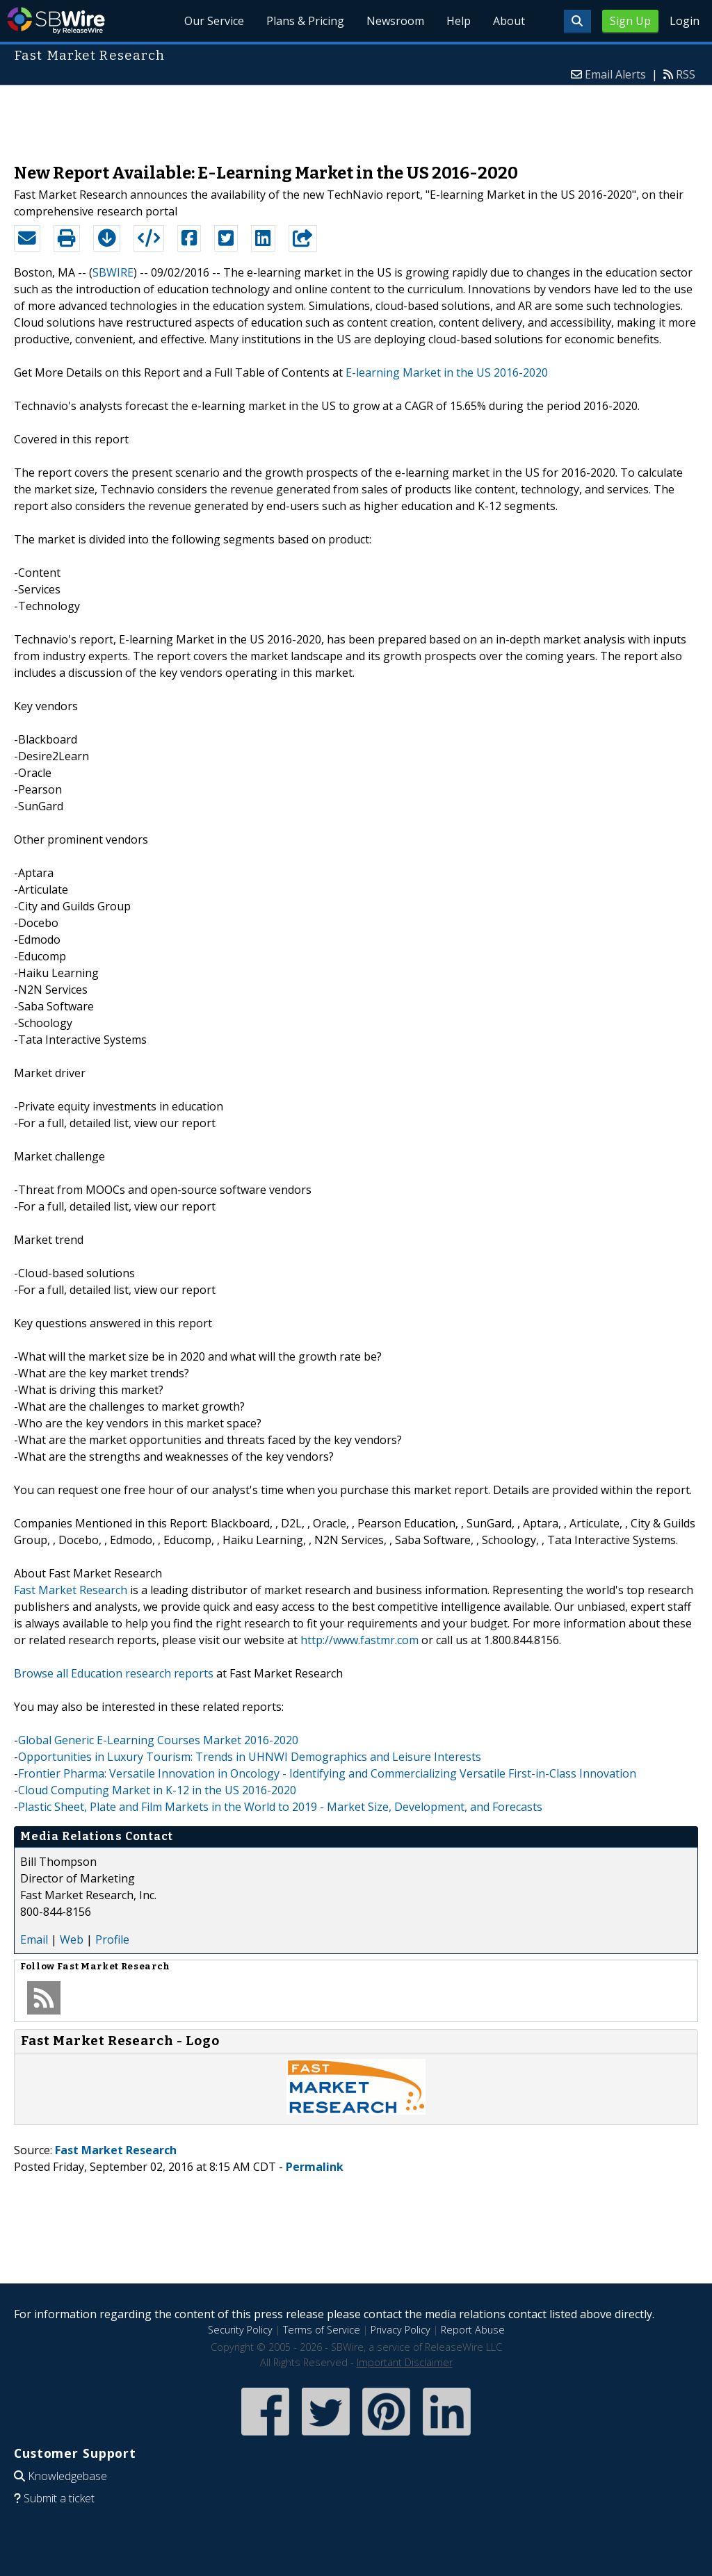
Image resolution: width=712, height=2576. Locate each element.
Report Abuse (473, 2329)
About (509, 20)
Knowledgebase (67, 2476)
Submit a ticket (59, 2498)
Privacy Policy (400, 2329)
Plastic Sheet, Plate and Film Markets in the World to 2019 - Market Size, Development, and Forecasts (280, 1806)
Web (71, 1939)
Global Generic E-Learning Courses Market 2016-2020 (158, 1740)
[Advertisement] (356, 117)
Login (684, 20)
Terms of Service (321, 2329)
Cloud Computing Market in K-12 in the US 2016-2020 (157, 1790)
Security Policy (240, 2329)
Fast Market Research (70, 1590)
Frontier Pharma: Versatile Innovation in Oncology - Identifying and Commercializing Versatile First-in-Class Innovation (327, 1773)
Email (34, 1939)
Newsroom (395, 20)
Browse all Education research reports (113, 1673)
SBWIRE (113, 272)
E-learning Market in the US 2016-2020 (447, 372)
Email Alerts (615, 74)
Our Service (214, 20)
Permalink (314, 2166)
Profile (112, 1939)
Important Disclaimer (405, 2362)
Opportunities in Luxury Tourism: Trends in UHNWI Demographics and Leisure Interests (249, 1756)
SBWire (56, 20)
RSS (685, 74)
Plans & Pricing (305, 20)
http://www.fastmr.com (359, 1640)
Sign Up (630, 20)
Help (458, 20)
